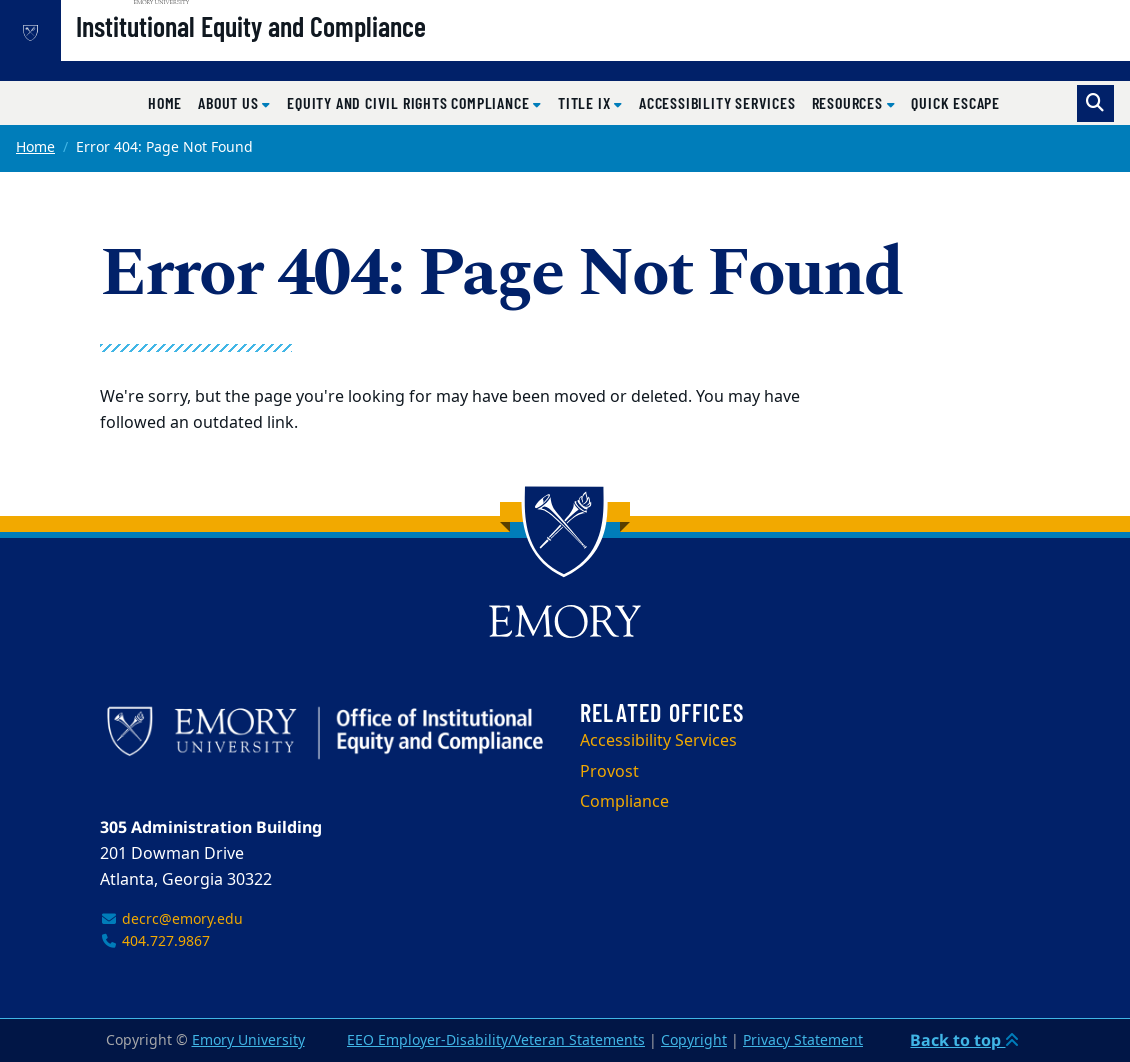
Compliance (624, 802)
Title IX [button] (586, 102)
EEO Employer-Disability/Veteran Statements (496, 1040)
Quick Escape (955, 102)
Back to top (964, 1040)
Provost (609, 772)
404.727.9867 (155, 941)
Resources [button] (849, 102)
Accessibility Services (717, 102)
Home (165, 102)
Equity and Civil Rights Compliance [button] (410, 102)
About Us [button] (230, 102)
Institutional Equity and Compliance (315, 51)
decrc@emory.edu (171, 919)
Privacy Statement (803, 1040)
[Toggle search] (1095, 103)
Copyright (694, 1040)
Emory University (248, 1040)
